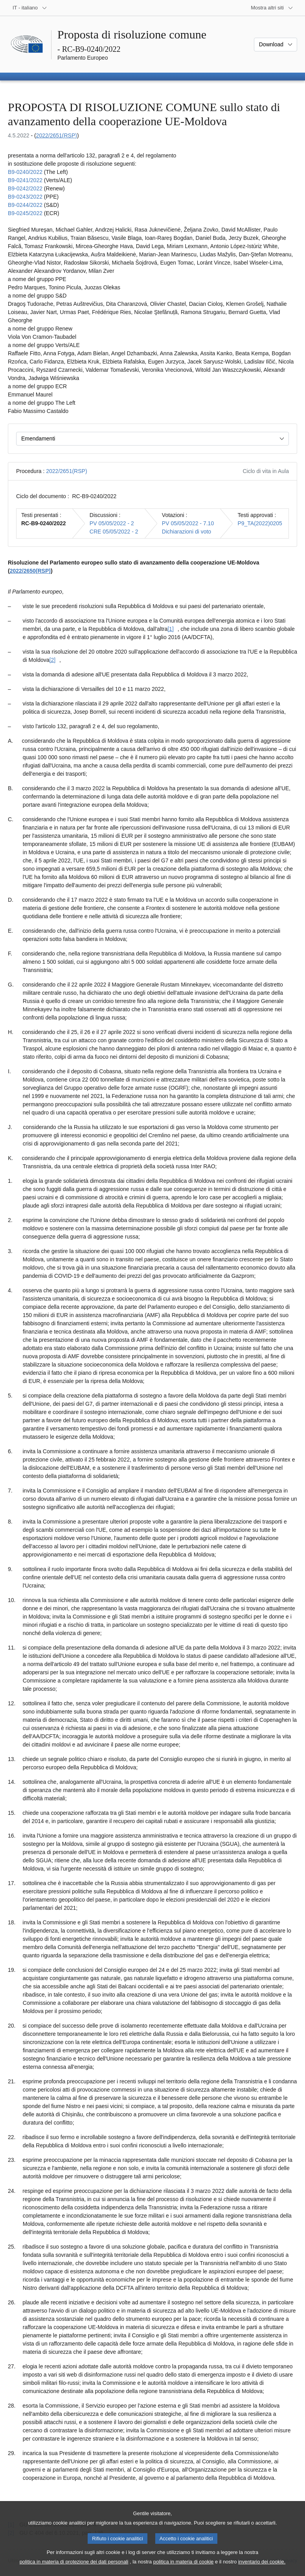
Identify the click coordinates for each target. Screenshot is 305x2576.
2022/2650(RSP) (30, 571)
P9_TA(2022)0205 (259, 523)
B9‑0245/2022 (25, 213)
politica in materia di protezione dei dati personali (74, 2570)
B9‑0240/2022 (25, 172)
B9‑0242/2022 (25, 188)
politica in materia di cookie (183, 2570)
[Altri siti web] (272, 8)
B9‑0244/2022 (25, 205)
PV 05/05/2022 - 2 (112, 523)
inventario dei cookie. (261, 2570)
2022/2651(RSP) (56, 135)
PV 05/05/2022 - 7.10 (188, 523)
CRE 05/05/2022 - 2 (114, 531)
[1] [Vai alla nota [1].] (170, 629)
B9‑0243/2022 (25, 197)
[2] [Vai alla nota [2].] (53, 660)
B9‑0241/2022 (25, 180)
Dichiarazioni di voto (186, 531)
